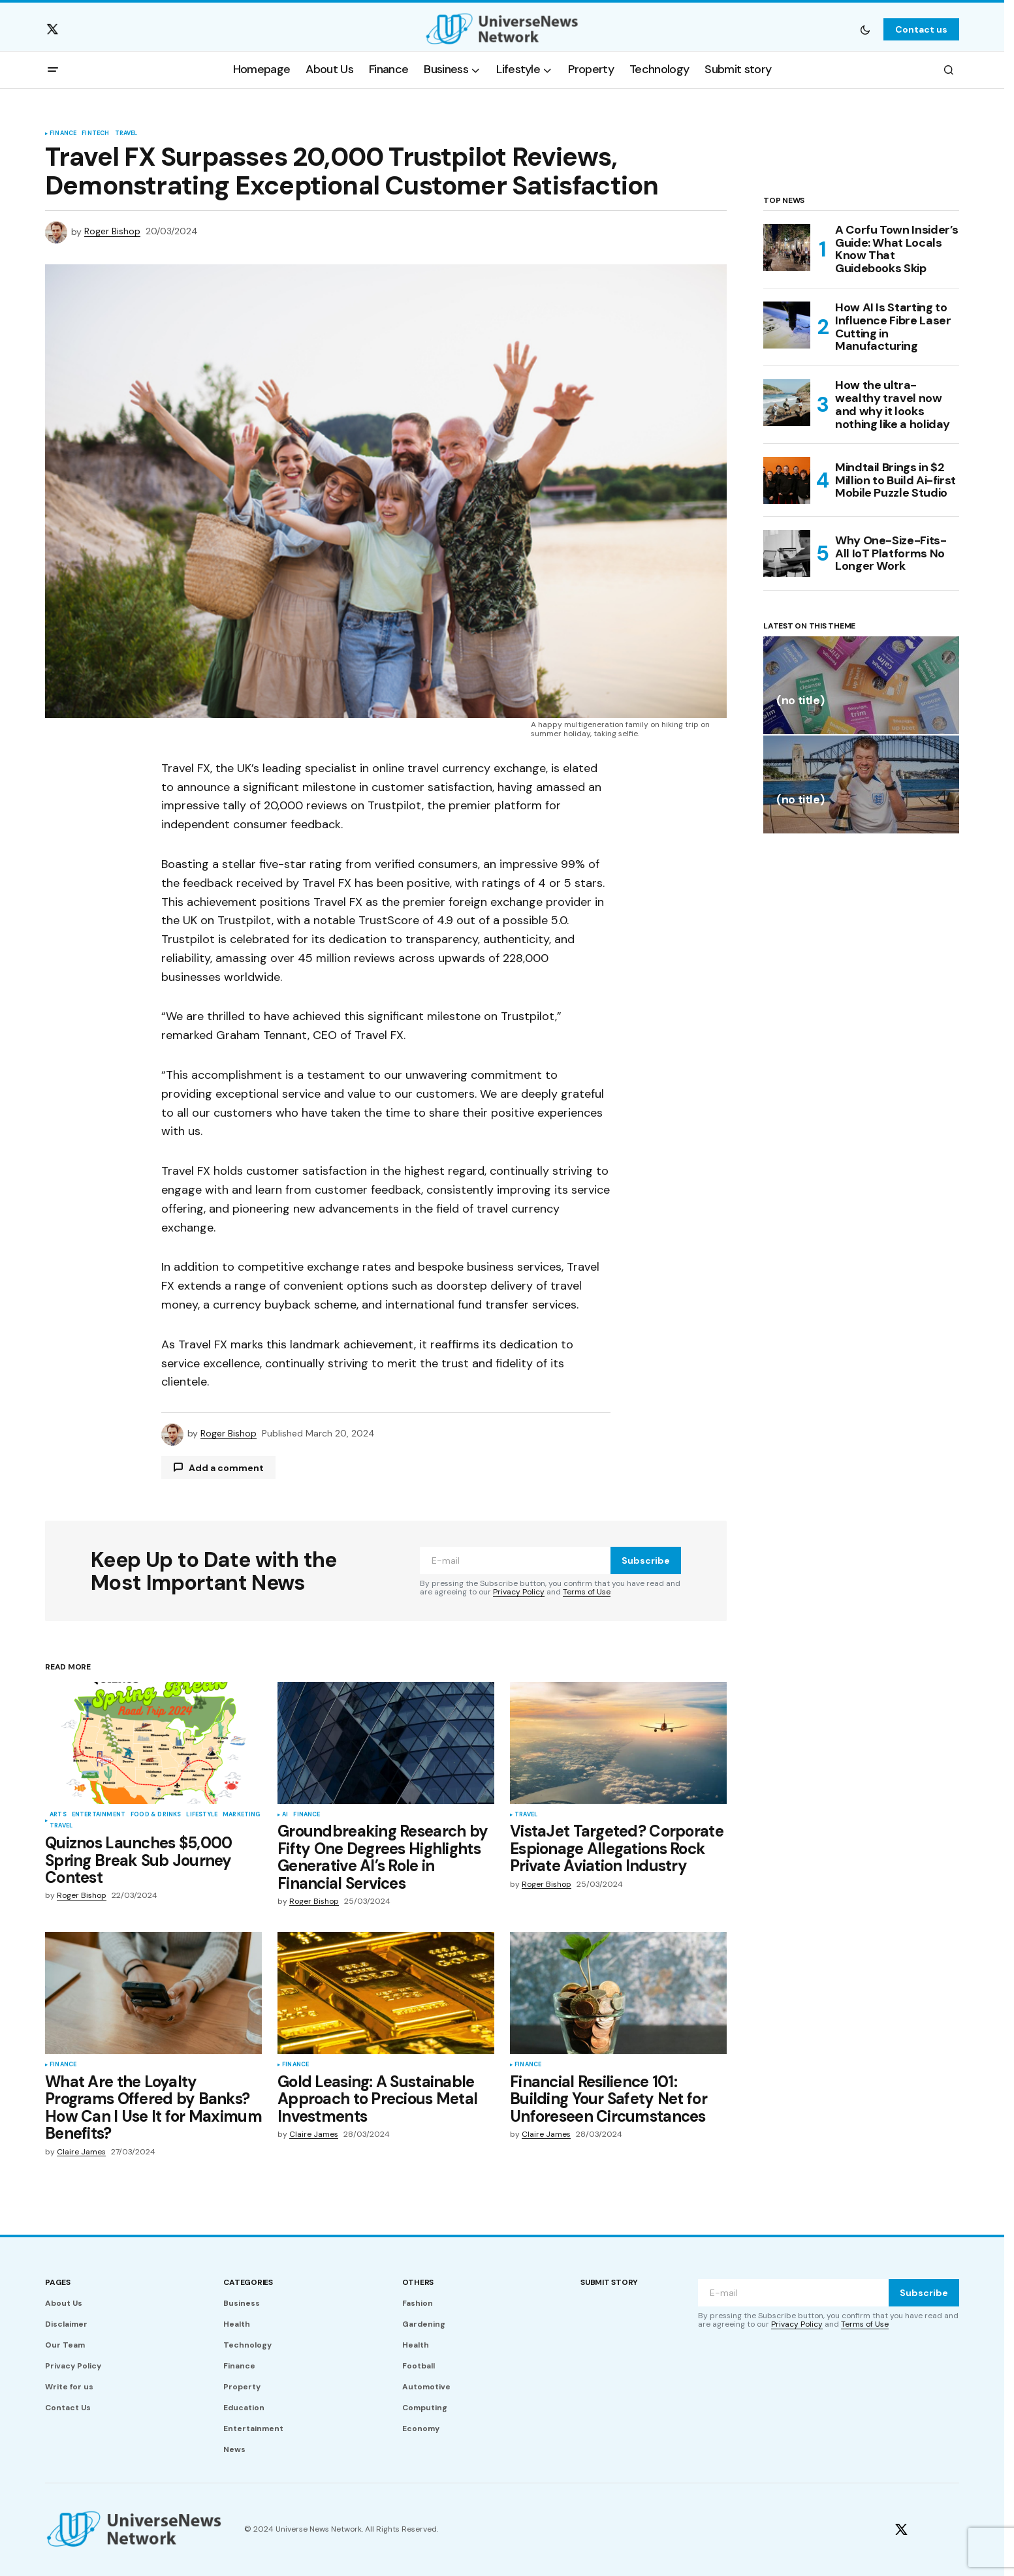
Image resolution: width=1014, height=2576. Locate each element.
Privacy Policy (519, 1592)
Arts (58, 1815)
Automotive (426, 2387)
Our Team (65, 2345)
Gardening (423, 2324)
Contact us (921, 29)
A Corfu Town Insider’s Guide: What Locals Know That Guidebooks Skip (897, 249)
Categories (248, 2282)
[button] (865, 29)
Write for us (69, 2387)
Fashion (417, 2303)
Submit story (609, 2282)
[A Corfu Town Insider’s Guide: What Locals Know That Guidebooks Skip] (786, 247)
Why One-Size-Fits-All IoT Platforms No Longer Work (891, 553)
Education (243, 2407)
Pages (58, 2282)
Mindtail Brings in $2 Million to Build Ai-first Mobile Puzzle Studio (895, 480)
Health (236, 2324)
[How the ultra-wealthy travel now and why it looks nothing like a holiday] (786, 402)
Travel (126, 134)
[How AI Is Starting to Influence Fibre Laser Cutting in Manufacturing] (786, 325)
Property (242, 2387)
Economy (420, 2428)
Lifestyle (201, 1815)
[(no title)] (861, 685)
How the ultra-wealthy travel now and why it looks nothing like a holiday (892, 405)
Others (418, 2282)
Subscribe (646, 1560)
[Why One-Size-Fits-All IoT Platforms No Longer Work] (786, 553)
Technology (247, 2345)
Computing (424, 2407)
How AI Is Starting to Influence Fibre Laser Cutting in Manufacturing (893, 327)
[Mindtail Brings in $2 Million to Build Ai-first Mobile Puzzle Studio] (786, 480)
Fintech (95, 134)
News (234, 2449)
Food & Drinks (156, 1815)
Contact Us (68, 2407)
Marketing (242, 1815)
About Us (63, 2303)
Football (418, 2366)
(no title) (800, 701)
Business (241, 2303)
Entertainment (98, 1815)
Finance (63, 134)
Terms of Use (586, 1592)
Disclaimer (66, 2324)
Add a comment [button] (226, 1468)
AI (285, 1815)
